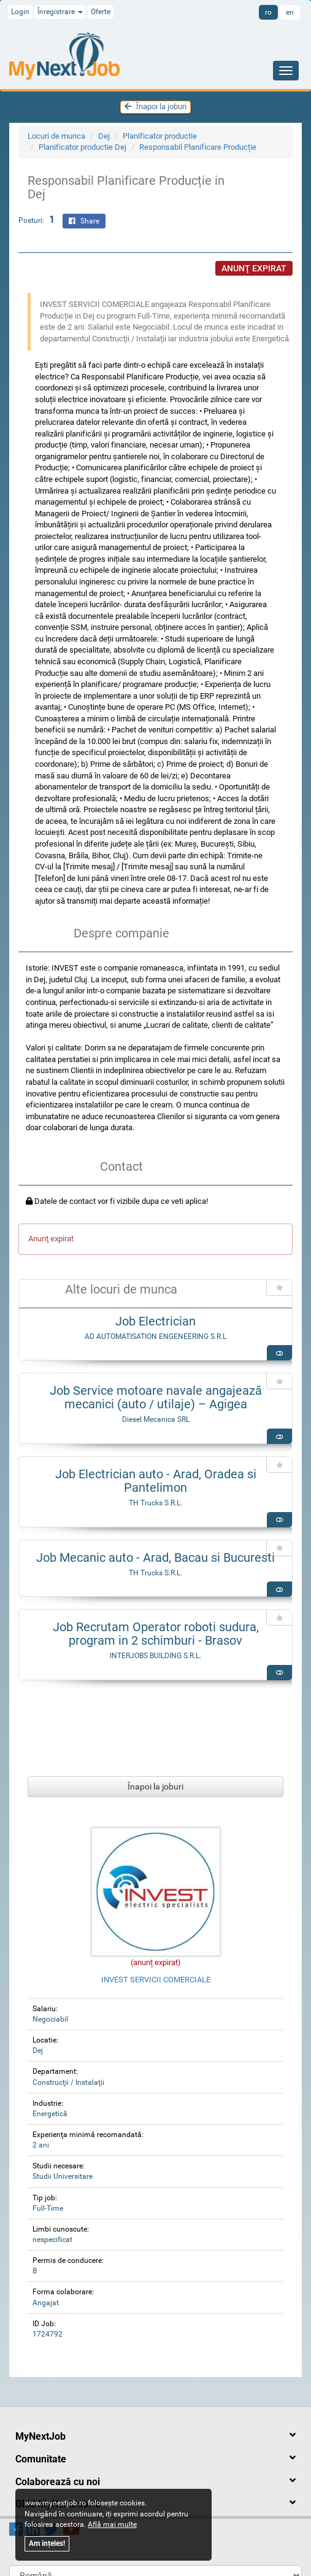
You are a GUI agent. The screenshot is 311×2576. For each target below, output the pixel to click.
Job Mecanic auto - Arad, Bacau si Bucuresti (155, 1557)
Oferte (100, 11)
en (290, 12)
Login (20, 11)
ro (268, 12)
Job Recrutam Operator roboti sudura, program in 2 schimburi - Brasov (156, 1634)
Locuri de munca (56, 136)
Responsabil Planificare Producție (197, 147)
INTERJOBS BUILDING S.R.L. (155, 1655)
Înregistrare (60, 11)
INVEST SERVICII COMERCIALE (155, 1979)
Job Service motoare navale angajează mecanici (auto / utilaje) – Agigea (156, 1397)
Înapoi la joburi (155, 106)
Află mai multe (112, 2524)
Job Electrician (155, 1321)
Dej (104, 136)
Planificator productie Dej (82, 147)
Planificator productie (160, 136)
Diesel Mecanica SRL (156, 1419)
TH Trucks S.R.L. (155, 1503)
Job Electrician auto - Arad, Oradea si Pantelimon (155, 1481)
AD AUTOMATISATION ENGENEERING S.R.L (155, 1336)
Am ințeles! (47, 2543)
